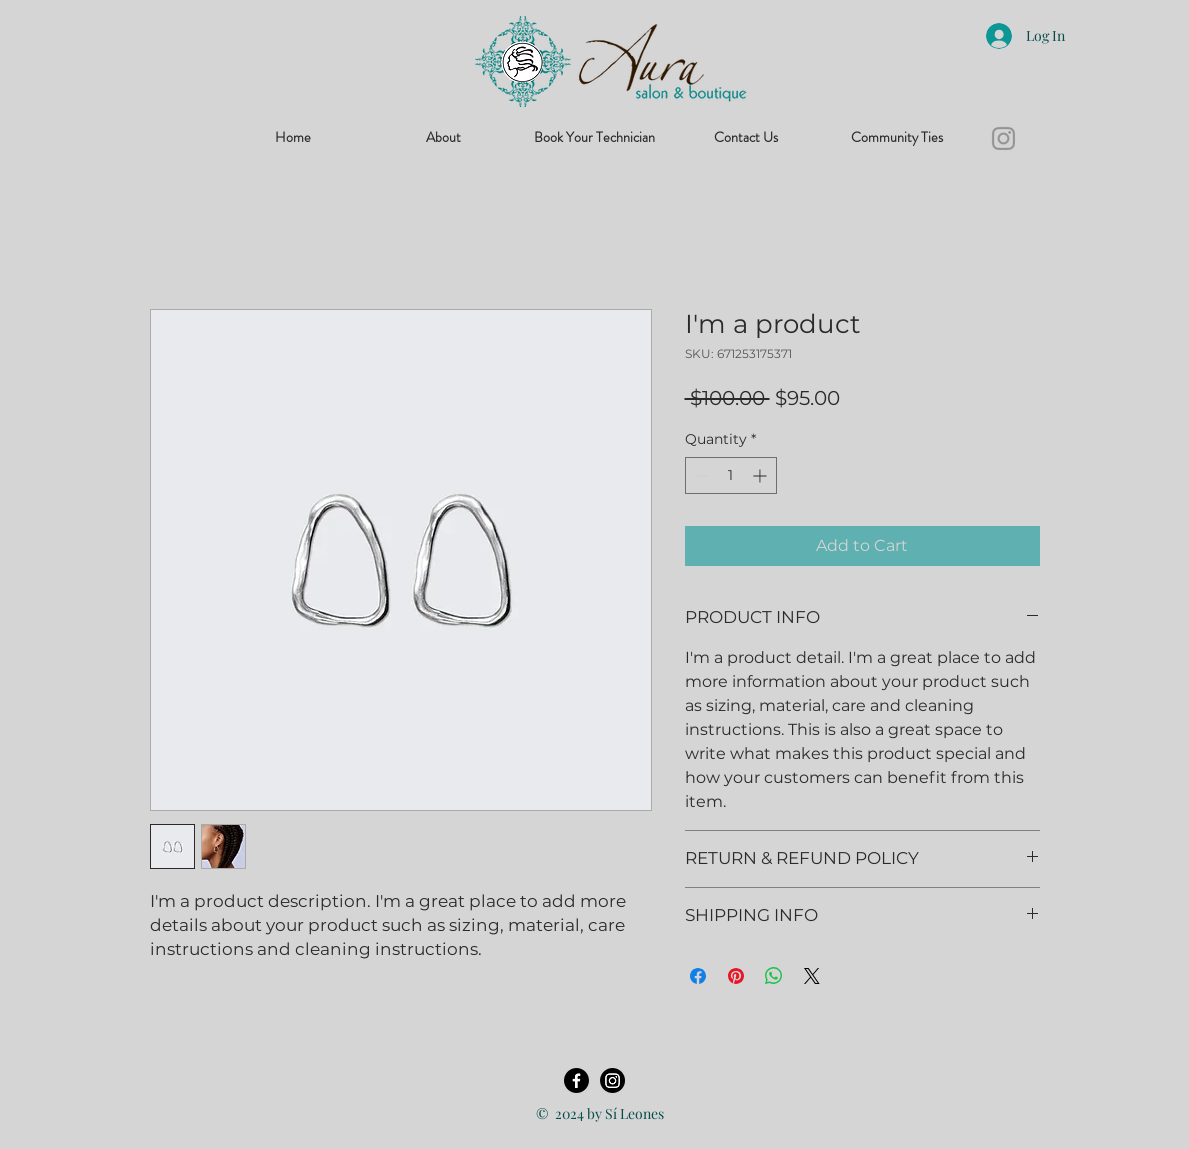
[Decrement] (700, 475)
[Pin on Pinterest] (736, 976)
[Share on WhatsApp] (774, 976)
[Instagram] (1003, 138)
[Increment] (761, 475)
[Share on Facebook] (698, 976)
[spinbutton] (731, 475)
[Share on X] (812, 976)
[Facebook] (576, 1080)
